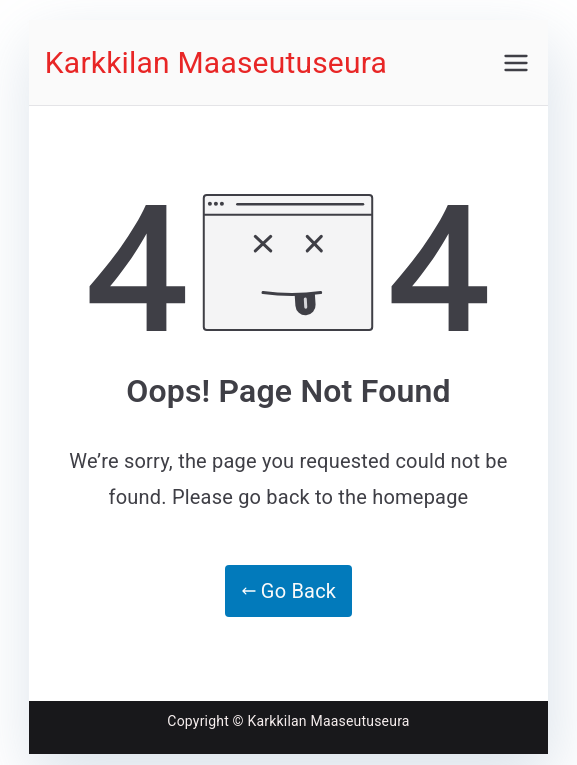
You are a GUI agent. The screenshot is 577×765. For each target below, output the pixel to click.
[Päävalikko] (516, 63)
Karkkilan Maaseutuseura (216, 62)
